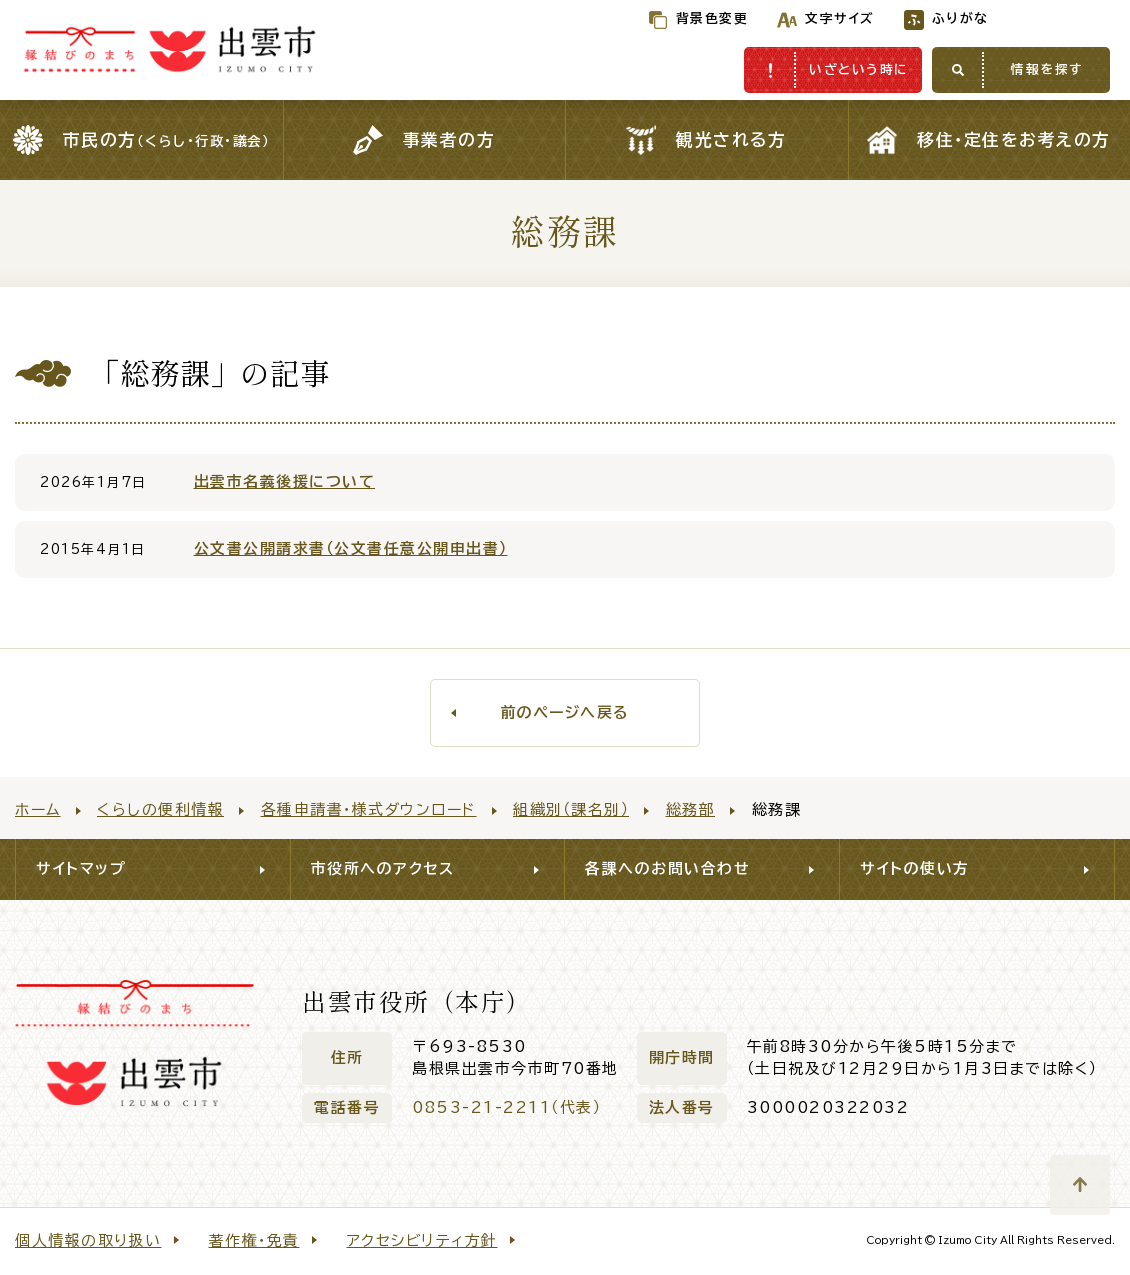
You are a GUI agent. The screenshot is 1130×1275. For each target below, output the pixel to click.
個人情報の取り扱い (88, 1240)
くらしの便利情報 (160, 809)
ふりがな (918, 18)
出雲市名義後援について (285, 481)
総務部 (691, 809)
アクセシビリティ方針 (422, 1240)
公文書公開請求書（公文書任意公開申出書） (351, 548)
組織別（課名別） (571, 809)
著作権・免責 (254, 1240)
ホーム (38, 809)
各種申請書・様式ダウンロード (369, 809)
